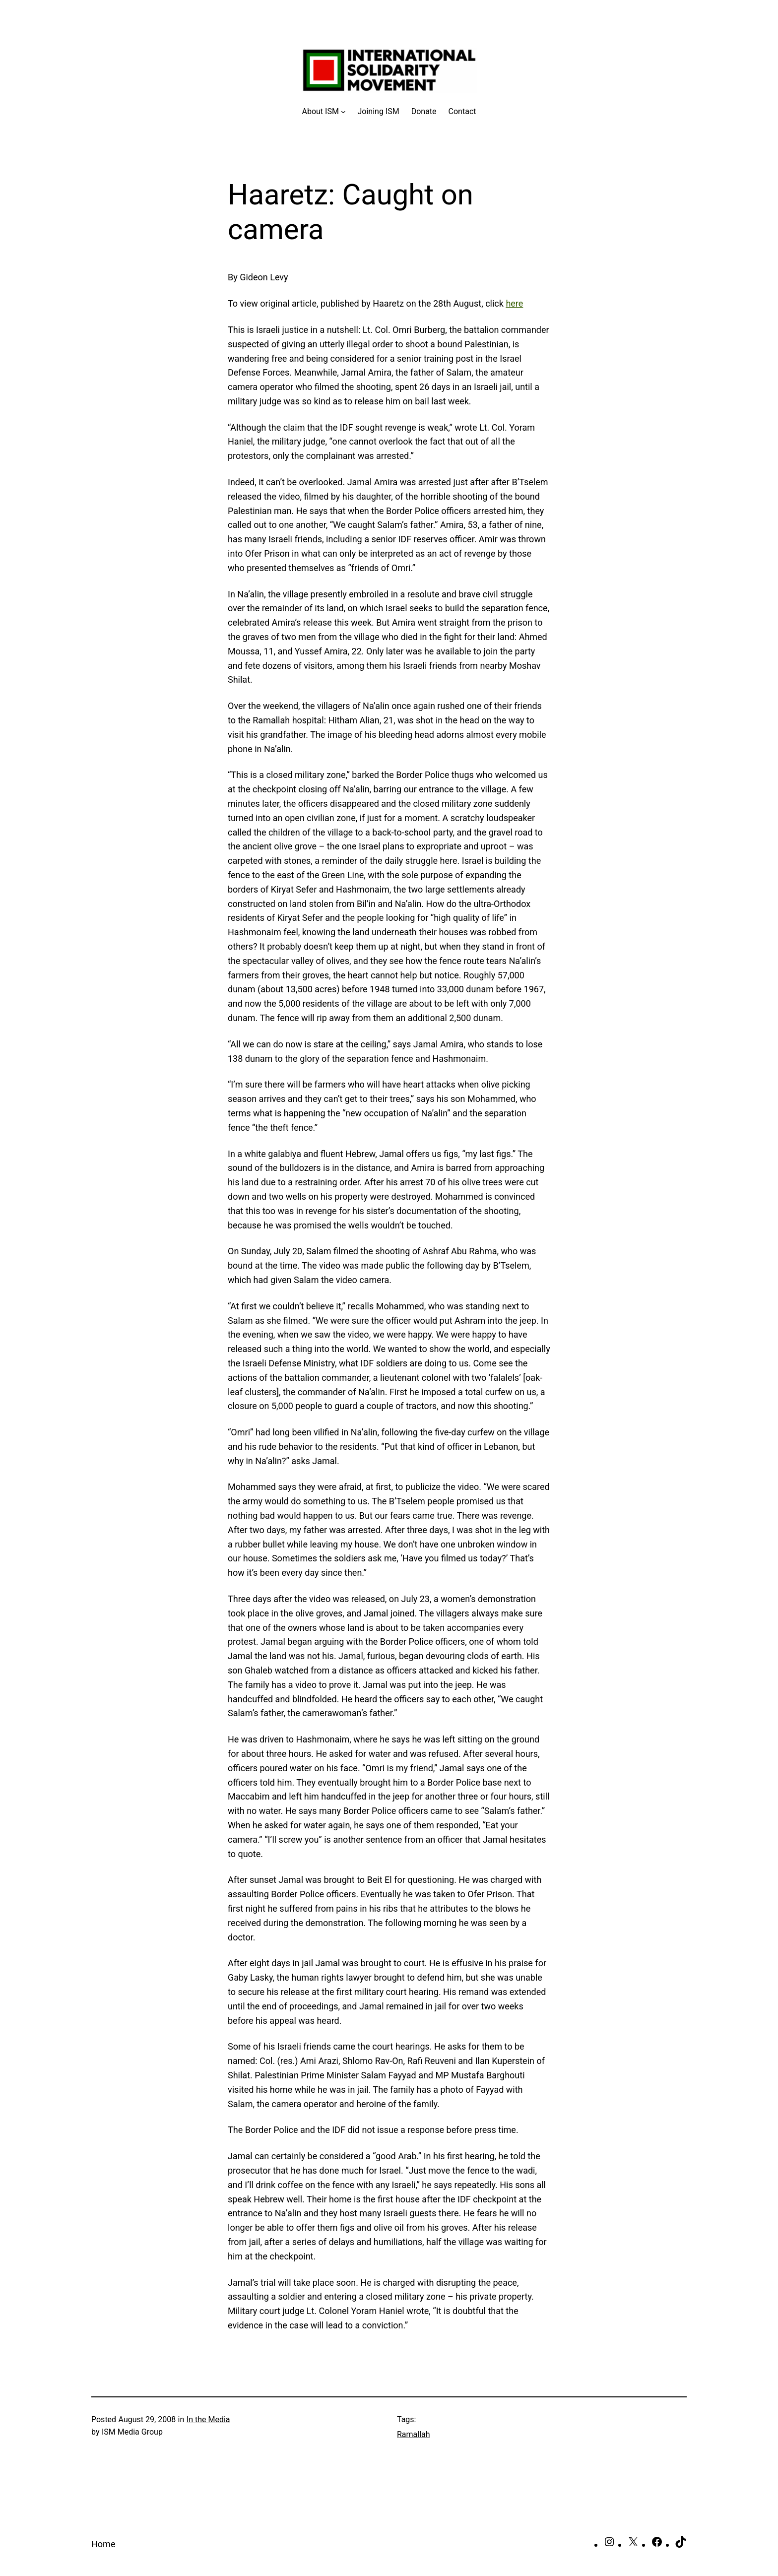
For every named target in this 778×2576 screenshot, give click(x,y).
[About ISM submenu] (324, 112)
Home (103, 2544)
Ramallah (413, 2434)
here (514, 303)
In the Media (208, 2419)
